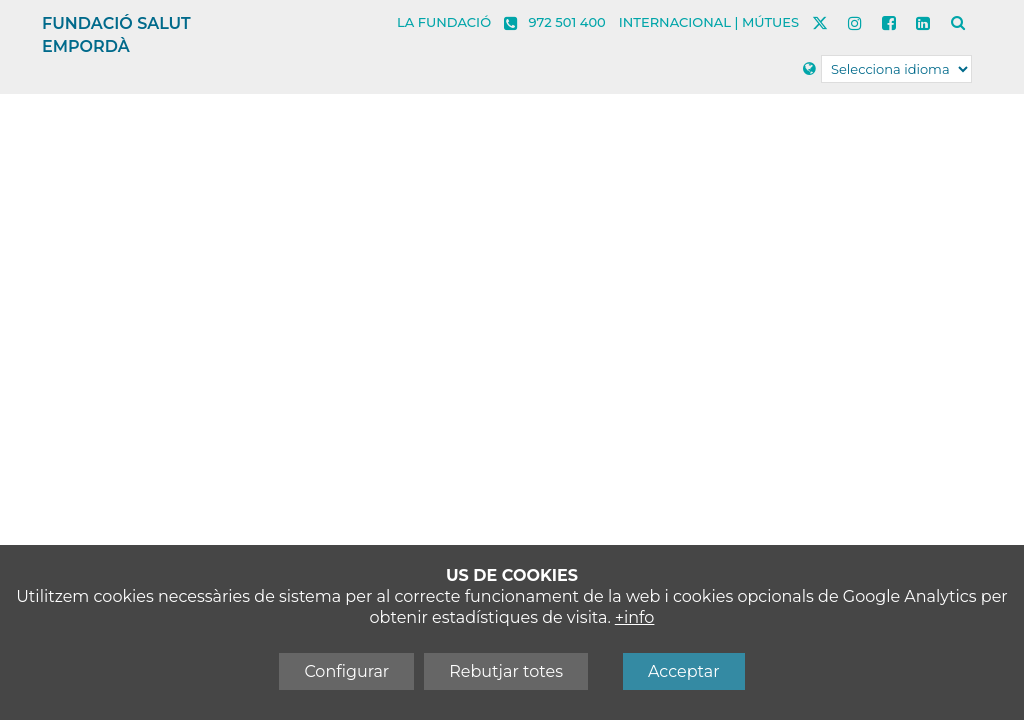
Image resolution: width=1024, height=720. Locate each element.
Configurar (346, 671)
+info (635, 617)
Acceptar (684, 671)
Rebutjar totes (506, 671)
